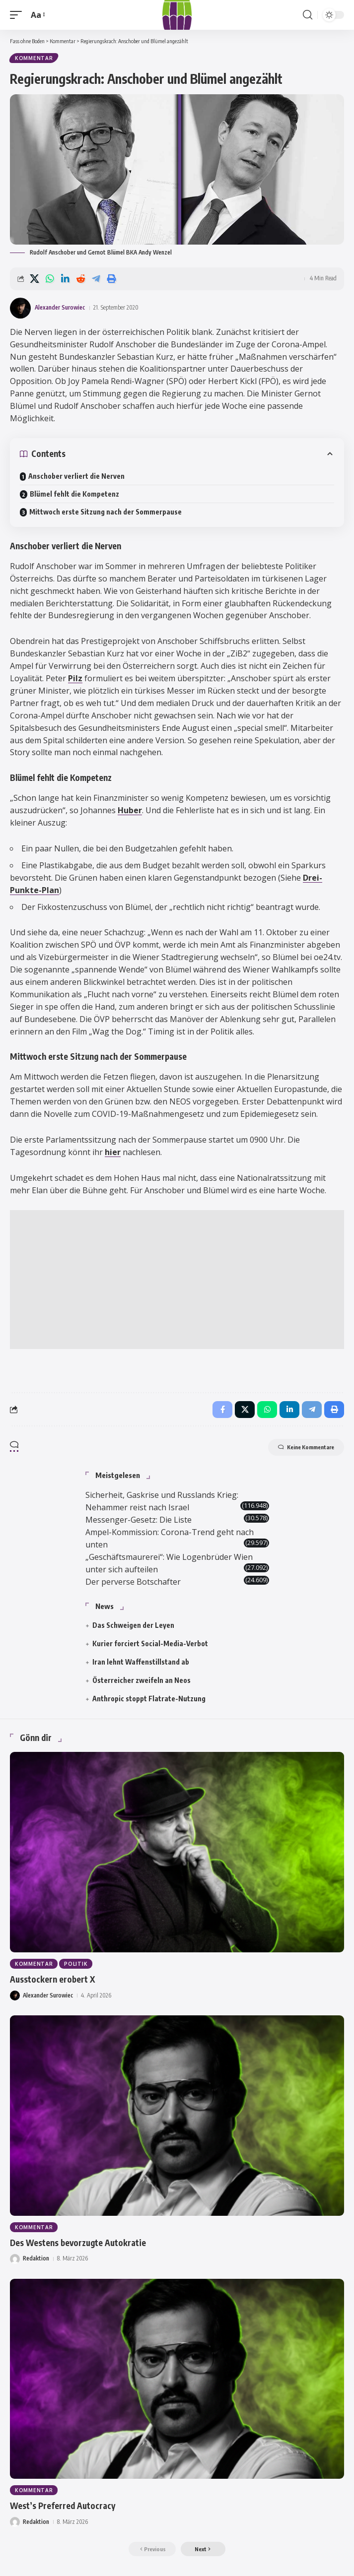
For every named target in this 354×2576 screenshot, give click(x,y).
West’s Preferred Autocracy (62, 2505)
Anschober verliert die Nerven (76, 476)
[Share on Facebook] (222, 1409)
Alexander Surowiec (60, 307)
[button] (18, 15)
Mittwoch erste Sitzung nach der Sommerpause (105, 512)
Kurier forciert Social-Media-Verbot (150, 1643)
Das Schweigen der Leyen (133, 1625)
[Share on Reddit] (80, 279)
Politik (75, 1964)
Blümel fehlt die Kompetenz (74, 494)
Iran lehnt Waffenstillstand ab (140, 1662)
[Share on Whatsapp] (50, 279)
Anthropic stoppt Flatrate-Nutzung (149, 1698)
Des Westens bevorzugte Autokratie (78, 2242)
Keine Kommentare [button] (306, 1447)
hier (113, 1152)
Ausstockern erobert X (52, 1979)
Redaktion (36, 2258)
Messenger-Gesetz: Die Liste (138, 1519)
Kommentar (34, 58)
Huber (130, 810)
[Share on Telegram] (96, 279)
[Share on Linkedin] (65, 279)
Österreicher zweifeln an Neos (141, 1680)
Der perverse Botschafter (133, 1581)
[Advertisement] (177, 1279)
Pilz (75, 678)
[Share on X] (34, 279)
